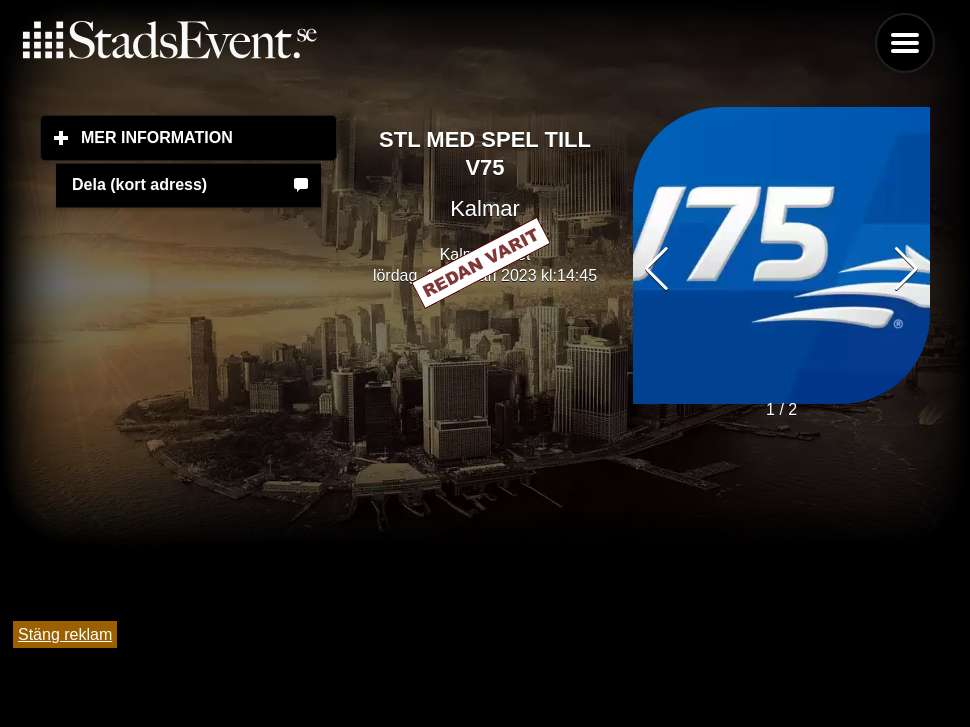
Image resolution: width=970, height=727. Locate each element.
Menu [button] (905, 43)
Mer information (209, 137)
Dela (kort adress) (139, 184)
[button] (906, 269)
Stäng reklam (65, 634)
